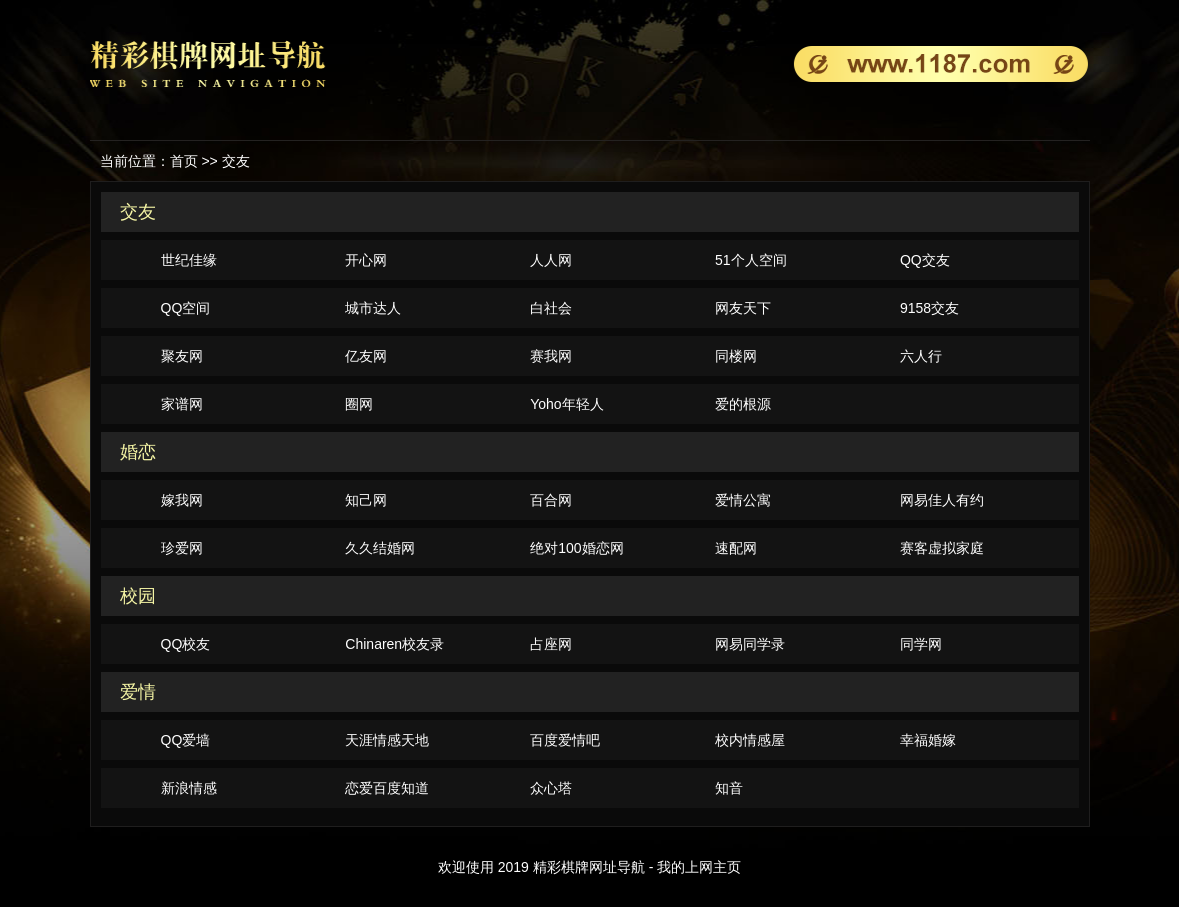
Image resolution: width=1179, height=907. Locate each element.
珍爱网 (182, 548)
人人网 (551, 260)
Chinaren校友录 (394, 644)
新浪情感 (189, 788)
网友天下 (743, 308)
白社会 (551, 308)
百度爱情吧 (565, 740)
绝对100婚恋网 (576, 548)
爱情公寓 (743, 500)
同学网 (921, 644)
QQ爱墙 (186, 740)
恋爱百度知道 (387, 788)
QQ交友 (925, 260)
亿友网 (366, 356)
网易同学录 (750, 644)
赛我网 (551, 356)
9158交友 (929, 308)
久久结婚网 (380, 548)
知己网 (366, 500)
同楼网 (736, 356)
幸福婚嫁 (928, 740)
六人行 (921, 356)
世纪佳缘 (189, 260)
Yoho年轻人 (566, 404)
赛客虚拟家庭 (942, 548)
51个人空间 (751, 260)
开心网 (366, 260)
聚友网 (182, 356)
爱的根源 (743, 404)
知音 (729, 788)
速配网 (736, 548)
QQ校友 (186, 644)
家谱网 (182, 404)
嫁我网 (182, 500)
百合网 (551, 500)
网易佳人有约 (942, 500)
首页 (184, 161)
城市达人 (373, 308)
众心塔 (551, 788)
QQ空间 (186, 308)
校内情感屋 (750, 740)
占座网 (551, 644)
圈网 (359, 404)
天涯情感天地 (387, 740)
